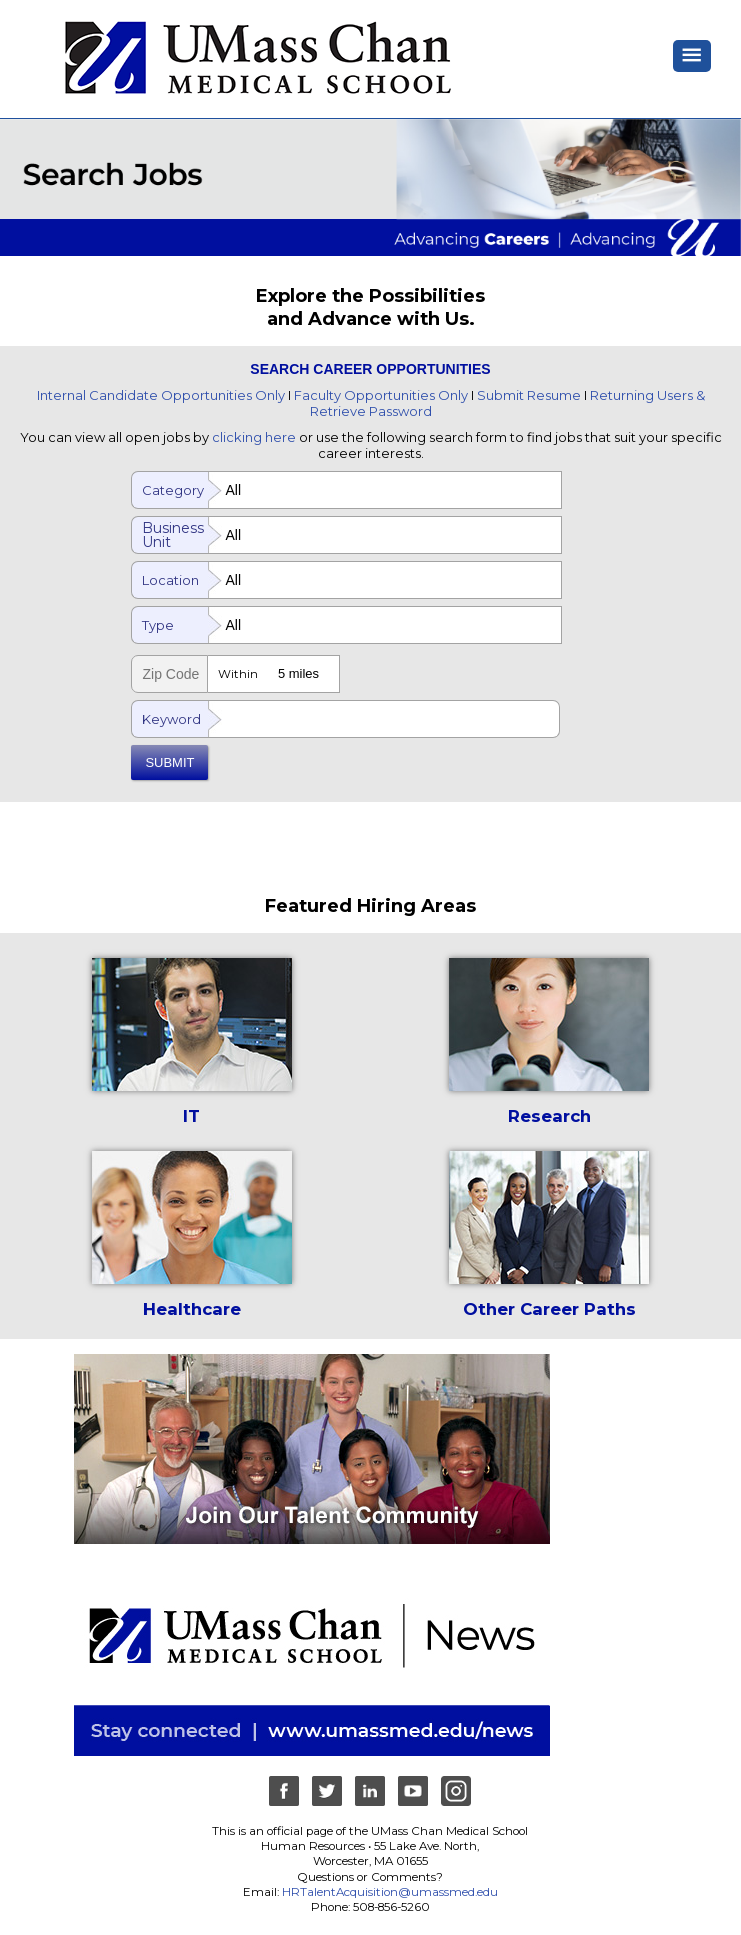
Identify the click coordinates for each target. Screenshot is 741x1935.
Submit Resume (529, 395)
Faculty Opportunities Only (381, 395)
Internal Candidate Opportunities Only (161, 395)
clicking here (254, 437)
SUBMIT (169, 762)
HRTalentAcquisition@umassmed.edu (390, 1892)
